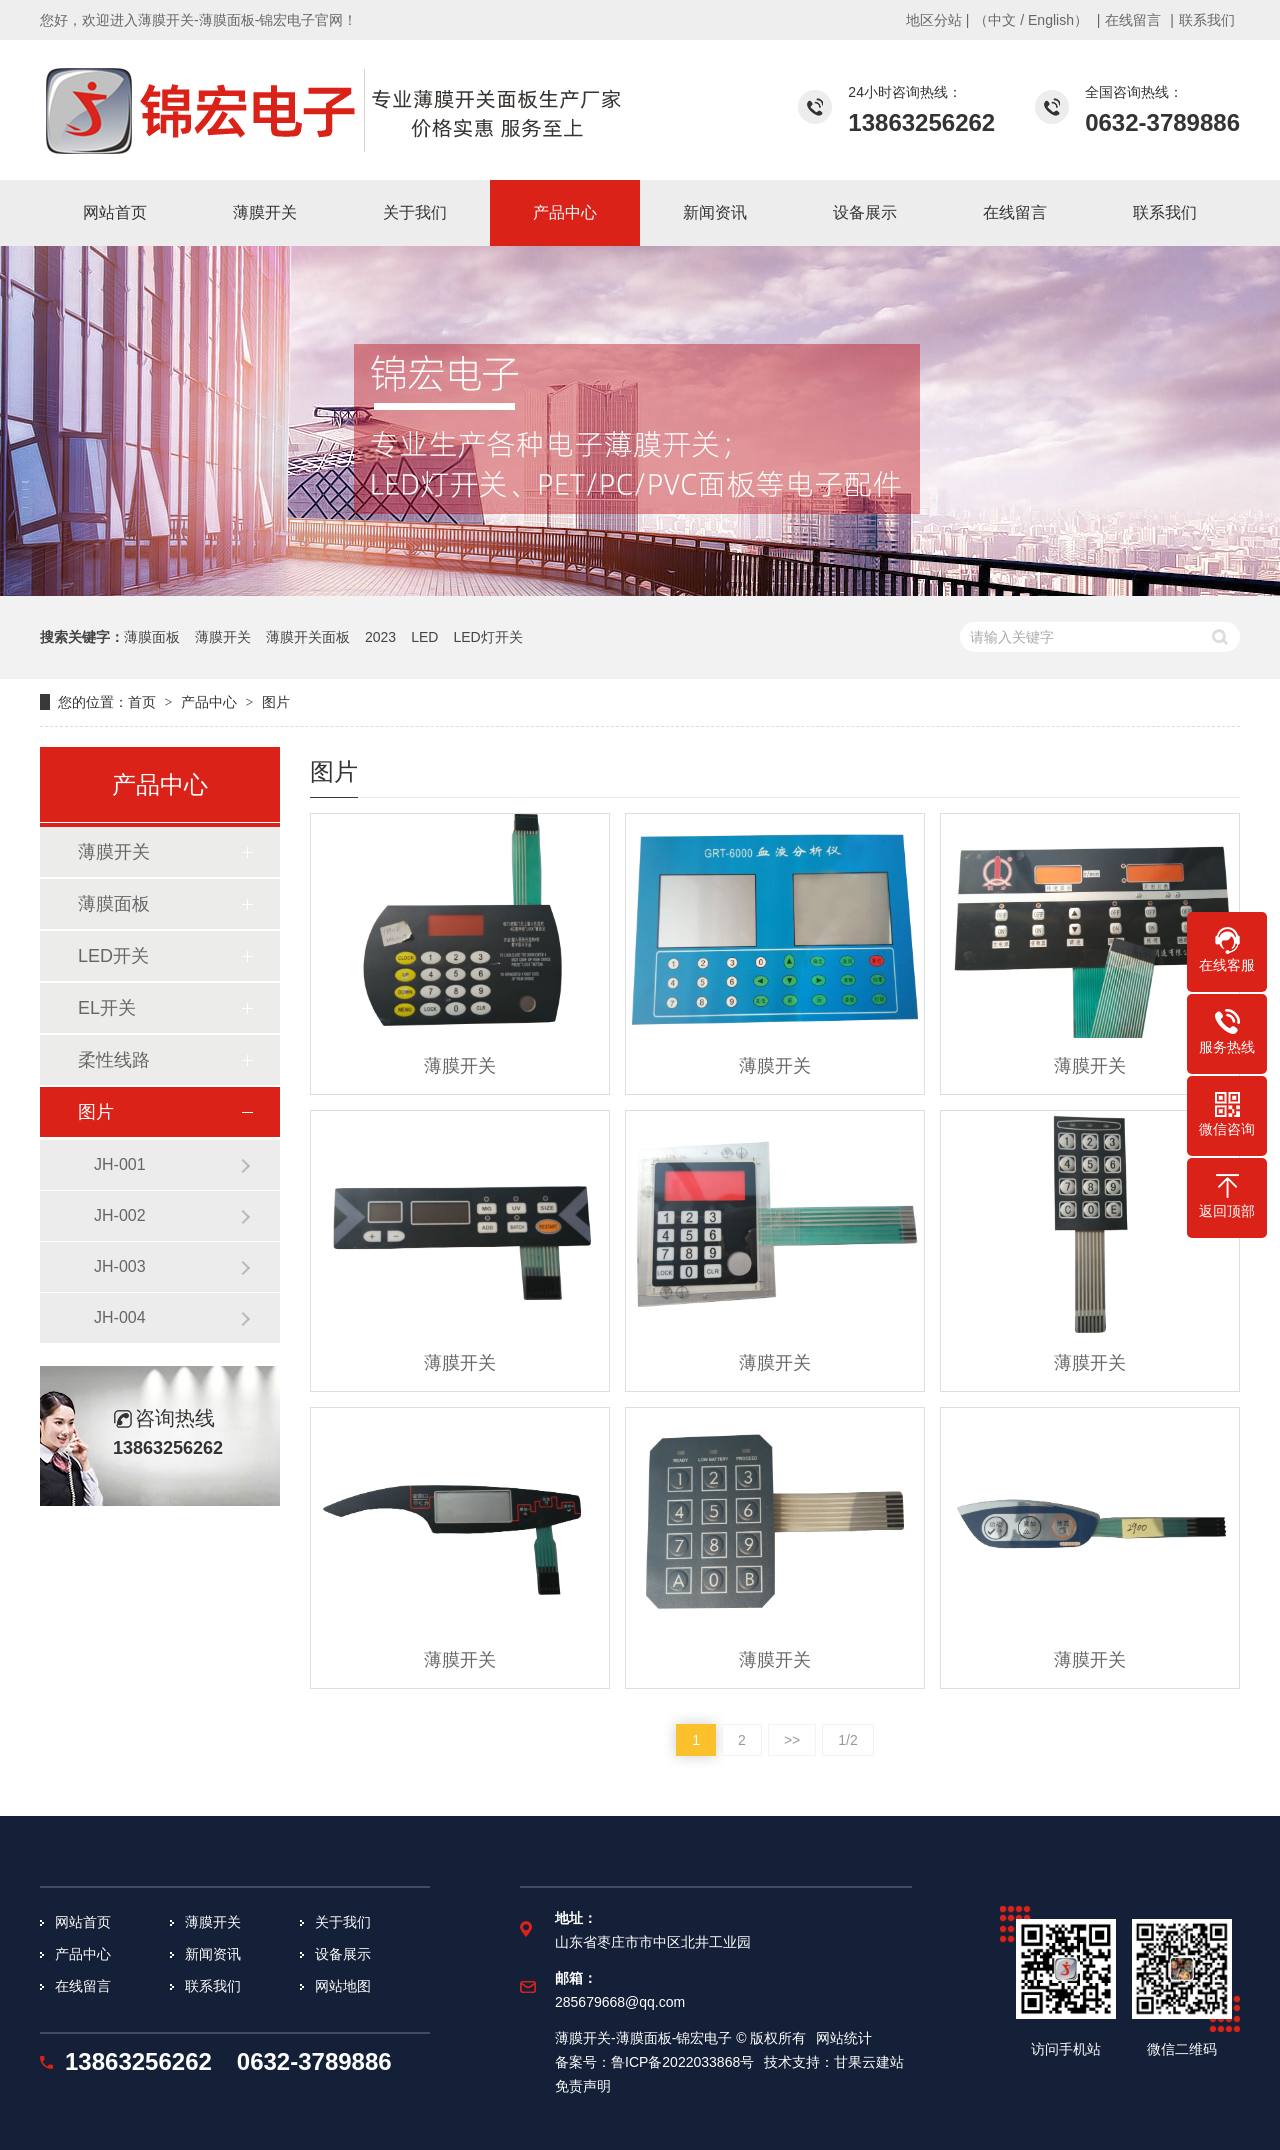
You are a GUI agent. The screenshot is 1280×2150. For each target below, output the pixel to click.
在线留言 (1133, 20)
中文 (1002, 20)
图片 (276, 702)
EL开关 (107, 1008)
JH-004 (120, 1317)
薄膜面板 (152, 637)
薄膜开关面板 (308, 637)
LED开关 (113, 956)
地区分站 (934, 20)
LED (424, 637)
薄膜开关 (223, 637)
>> (792, 1740)
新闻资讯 (213, 1954)
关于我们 (343, 1922)
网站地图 (343, 1986)
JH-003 (120, 1266)
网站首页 (83, 1922)
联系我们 (1207, 20)
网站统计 (844, 2038)
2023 (380, 637)
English (1051, 20)
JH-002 (120, 1215)
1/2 (847, 1740)
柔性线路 (114, 1060)
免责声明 (583, 2086)
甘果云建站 (869, 2062)
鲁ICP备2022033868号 (682, 2062)
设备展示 (343, 1954)
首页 (142, 702)
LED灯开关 (487, 637)
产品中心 (209, 702)
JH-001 (120, 1164)
